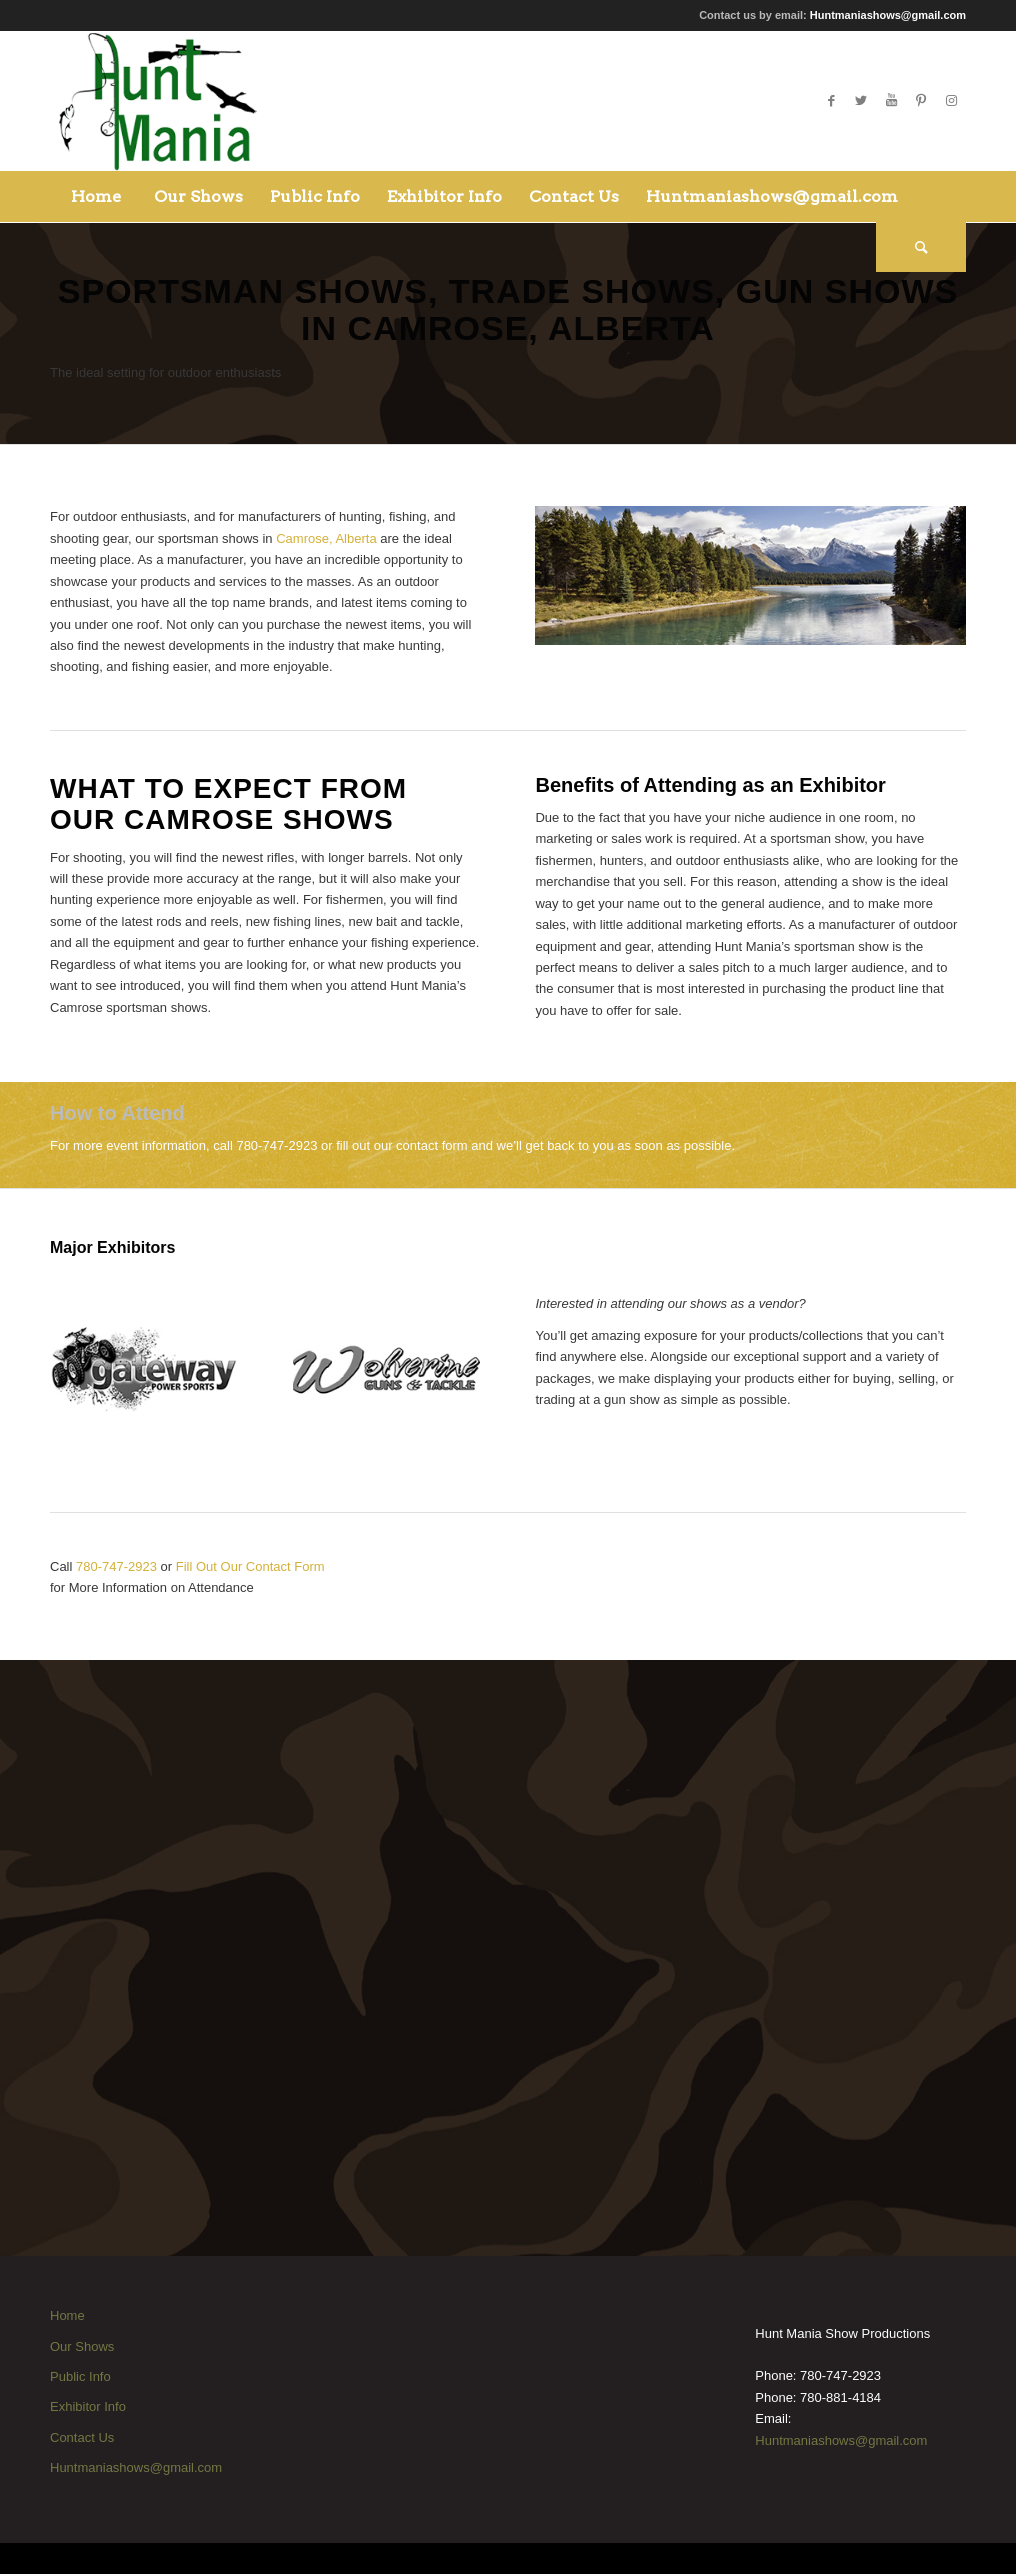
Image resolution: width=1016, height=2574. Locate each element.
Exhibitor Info (88, 2406)
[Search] (921, 247)
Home (67, 2315)
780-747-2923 (116, 1566)
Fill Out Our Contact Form (250, 1566)
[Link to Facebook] (831, 101)
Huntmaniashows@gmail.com (888, 15)
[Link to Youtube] (891, 101)
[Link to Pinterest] (921, 101)
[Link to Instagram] (951, 101)
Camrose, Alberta (326, 538)
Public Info (80, 2376)
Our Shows (82, 2346)
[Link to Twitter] (861, 101)
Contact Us (82, 2437)
